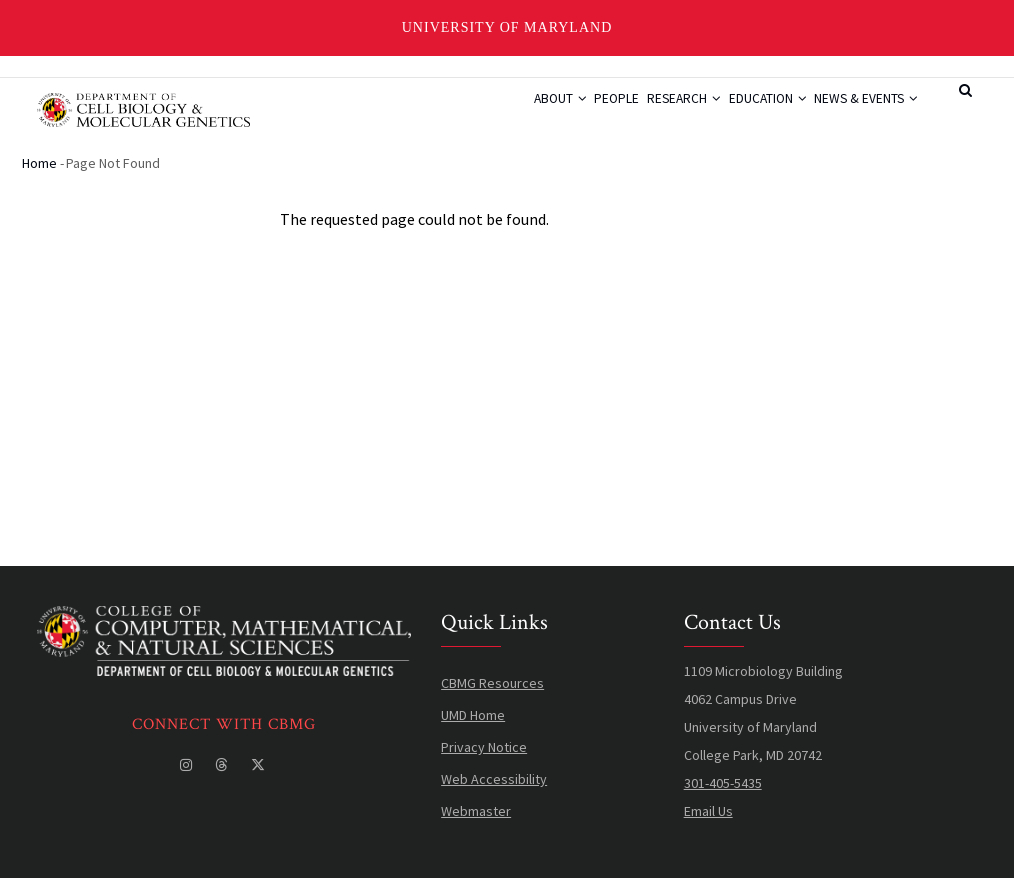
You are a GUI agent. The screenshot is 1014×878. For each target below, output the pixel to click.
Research (648, 115)
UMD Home (473, 716)
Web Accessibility (494, 780)
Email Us (708, 812)
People (567, 115)
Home (39, 164)
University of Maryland (507, 27)
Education (746, 115)
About (496, 115)
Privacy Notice (484, 748)
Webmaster (476, 812)
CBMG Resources (492, 684)
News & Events (859, 115)
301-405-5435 (723, 784)
